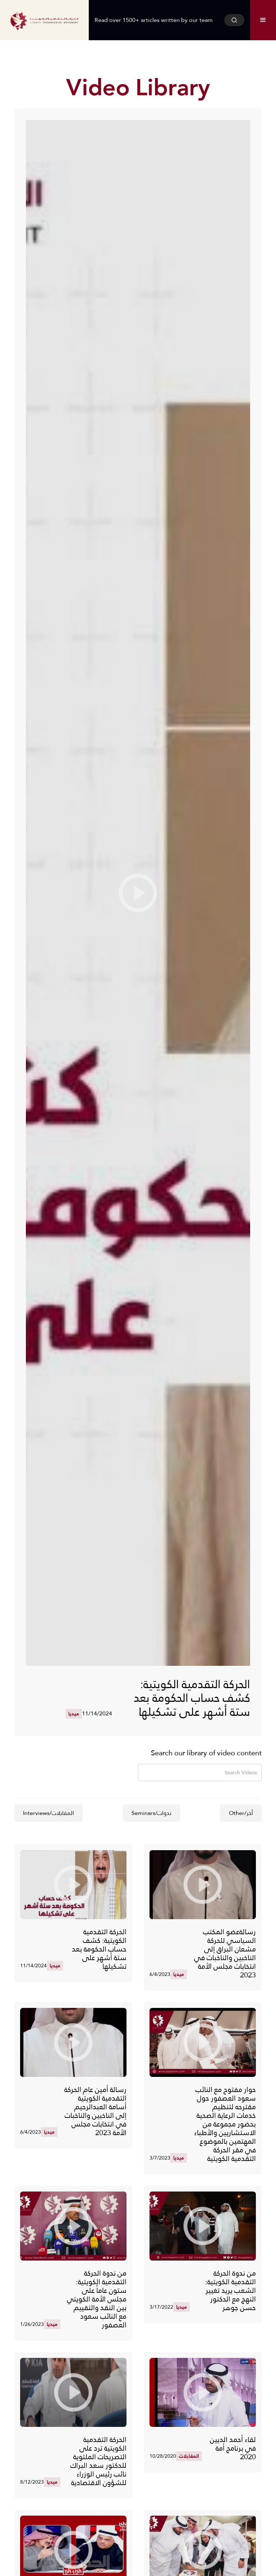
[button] (263, 20)
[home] (44, 20)
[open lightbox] (138, 892)
